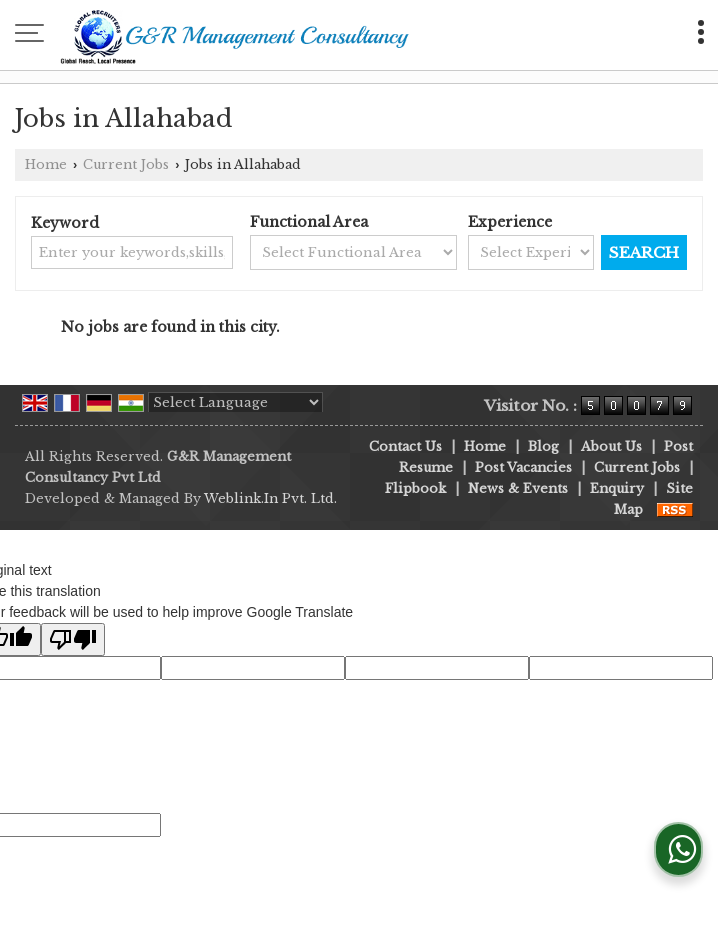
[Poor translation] (73, 639)
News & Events (518, 488)
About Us (611, 446)
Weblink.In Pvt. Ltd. (270, 498)
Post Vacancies (523, 467)
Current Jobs (126, 164)
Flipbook (415, 488)
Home (46, 164)
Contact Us (405, 446)
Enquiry (617, 488)
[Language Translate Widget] (235, 402)
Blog (543, 446)
